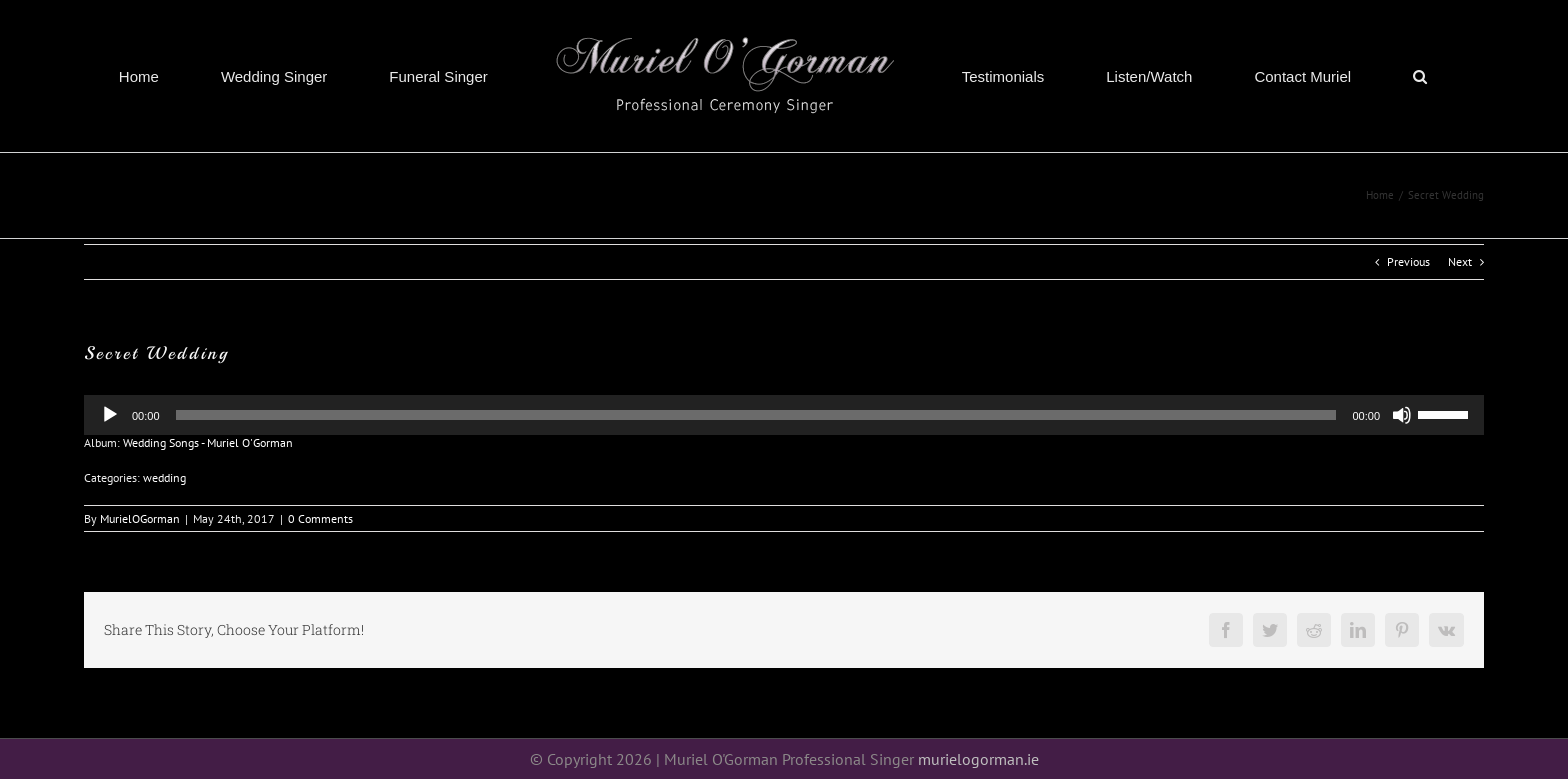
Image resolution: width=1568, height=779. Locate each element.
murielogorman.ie (978, 759)
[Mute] (1402, 415)
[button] (1420, 76)
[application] (784, 415)
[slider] (1446, 413)
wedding (164, 477)
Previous (1408, 261)
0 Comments (320, 518)
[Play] (110, 415)
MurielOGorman (140, 518)
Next (1460, 261)
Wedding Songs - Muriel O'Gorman (208, 442)
